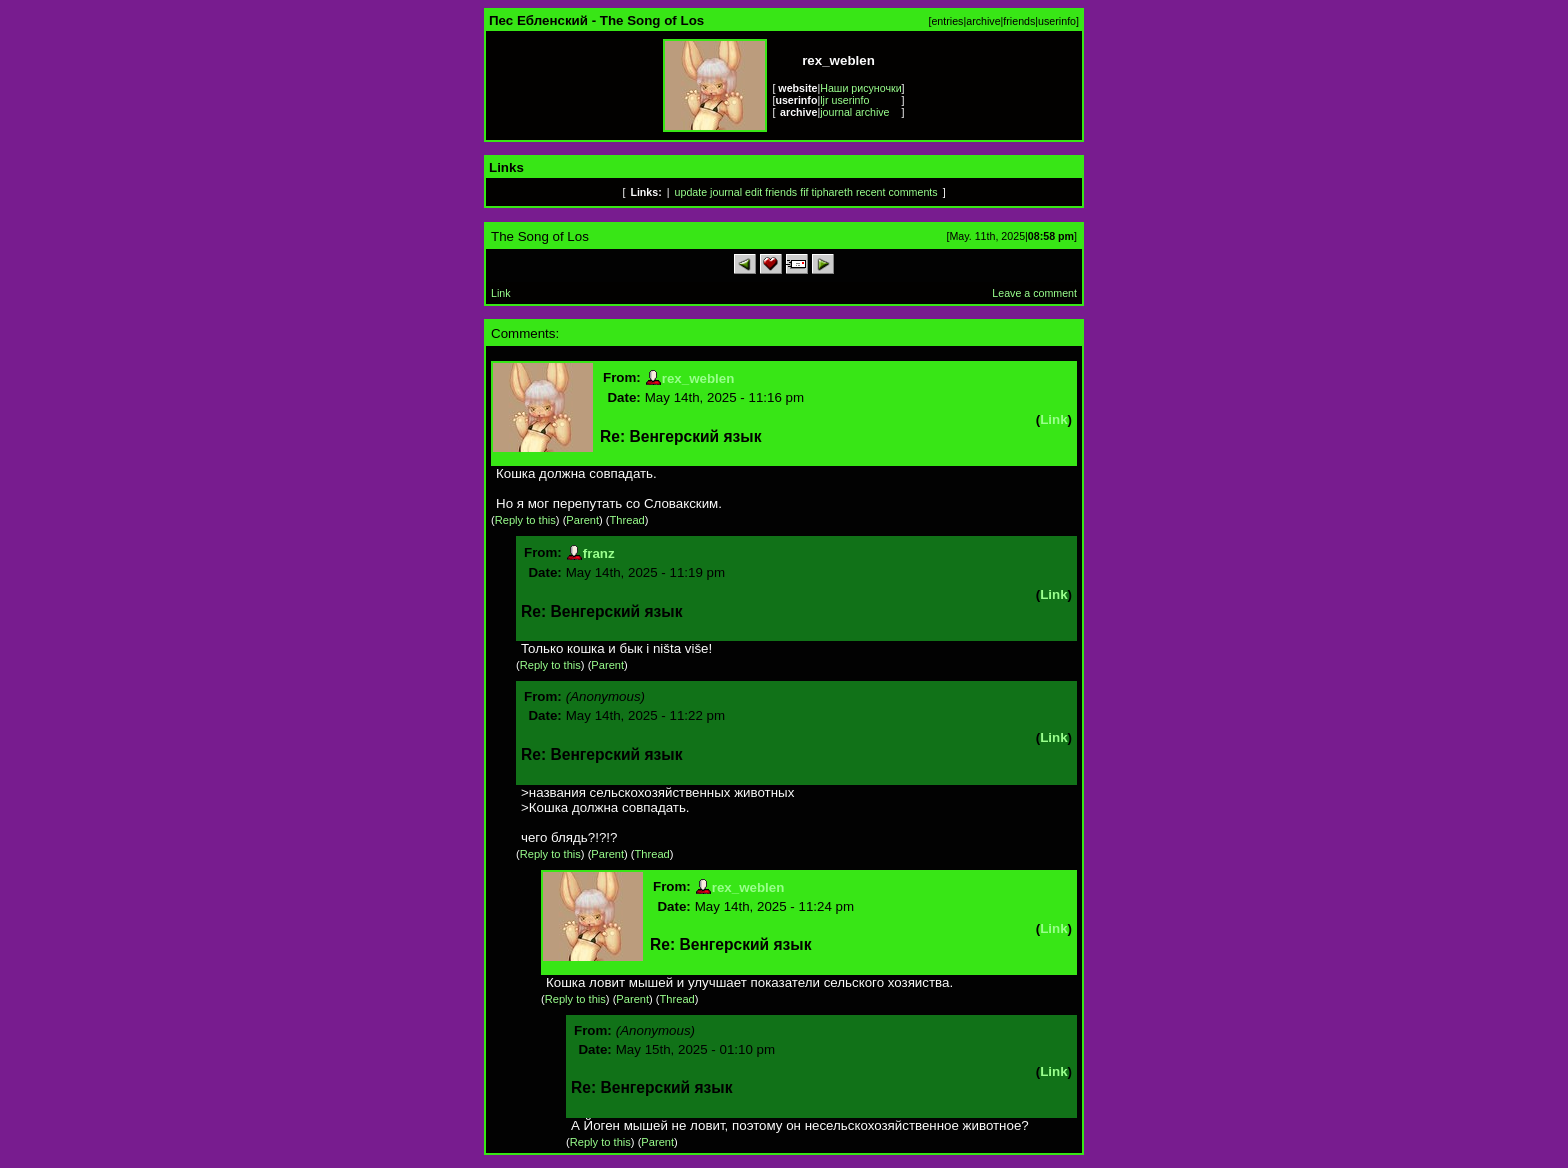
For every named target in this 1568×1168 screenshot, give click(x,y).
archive (983, 21)
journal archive (854, 112)
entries (947, 21)
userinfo (1057, 21)
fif (804, 192)
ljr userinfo (844, 100)
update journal (709, 192)
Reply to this (525, 520)
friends (1019, 21)
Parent (582, 520)
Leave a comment (1034, 293)
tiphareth (831, 192)
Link (501, 293)
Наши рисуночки (860, 88)
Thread (627, 520)
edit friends (771, 192)
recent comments (897, 192)
